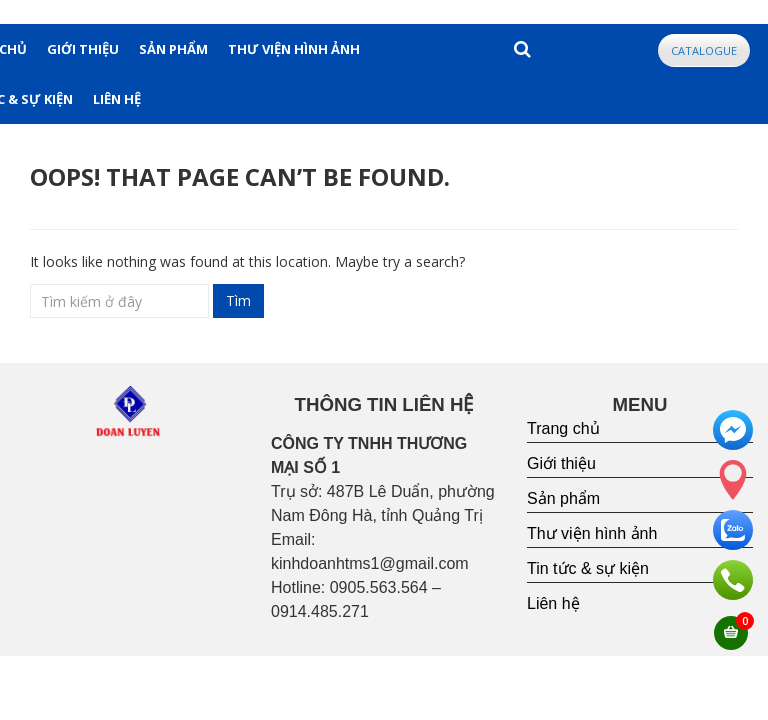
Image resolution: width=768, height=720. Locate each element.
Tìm (238, 300)
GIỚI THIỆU (83, 49)
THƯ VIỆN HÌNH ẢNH (294, 49)
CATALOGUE (704, 50)
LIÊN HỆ (117, 99)
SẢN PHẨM (173, 49)
